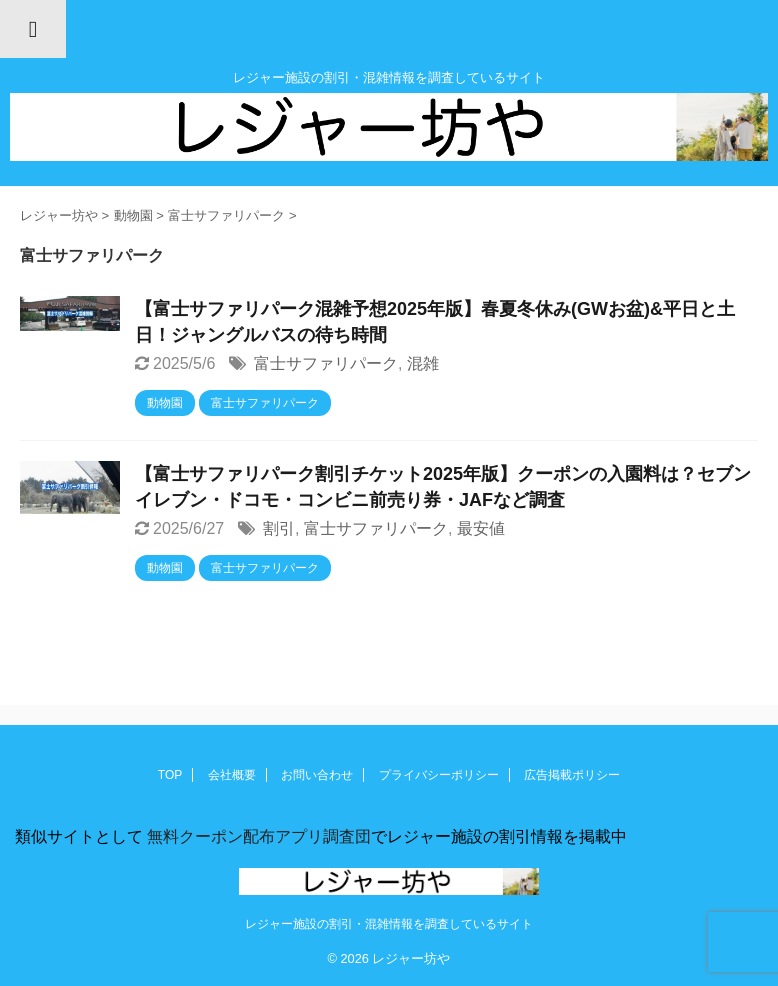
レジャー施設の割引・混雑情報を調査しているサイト (389, 924)
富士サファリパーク (326, 363)
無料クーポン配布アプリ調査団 (257, 836)
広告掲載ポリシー (572, 775)
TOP (170, 775)
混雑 (423, 363)
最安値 (481, 528)
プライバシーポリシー (439, 775)
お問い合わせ (317, 775)
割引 (279, 528)
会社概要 (232, 775)
